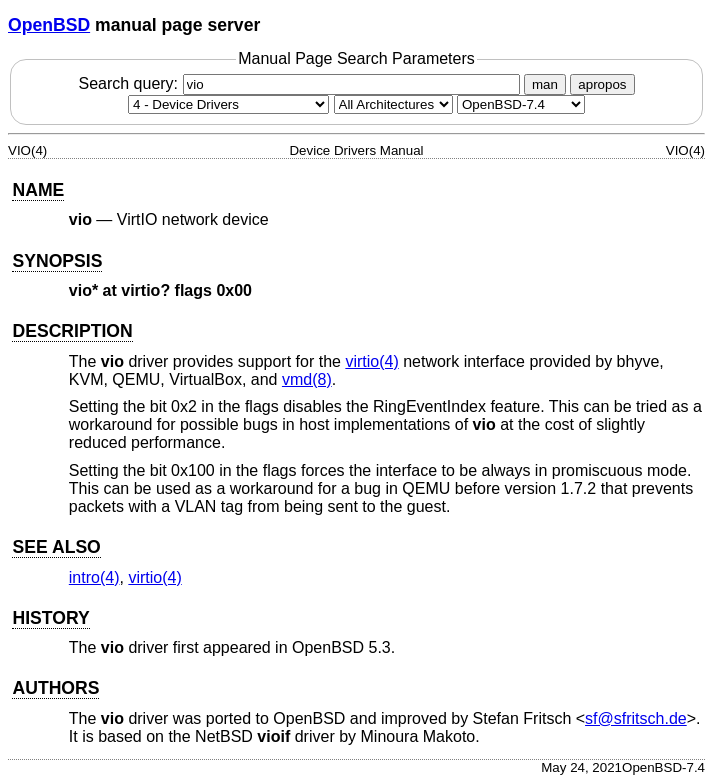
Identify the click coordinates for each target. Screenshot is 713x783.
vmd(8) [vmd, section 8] (307, 379)
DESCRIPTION (72, 331)
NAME (38, 190)
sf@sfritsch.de (636, 718)
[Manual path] (521, 104)
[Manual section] (228, 104)
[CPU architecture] (393, 104)
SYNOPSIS (57, 261)
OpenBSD (49, 25)
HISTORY (50, 618)
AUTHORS (55, 688)
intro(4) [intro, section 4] (94, 577)
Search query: (301, 83)
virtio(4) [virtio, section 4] (371, 361)
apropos (602, 84)
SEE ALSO (56, 547)
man (545, 84)
